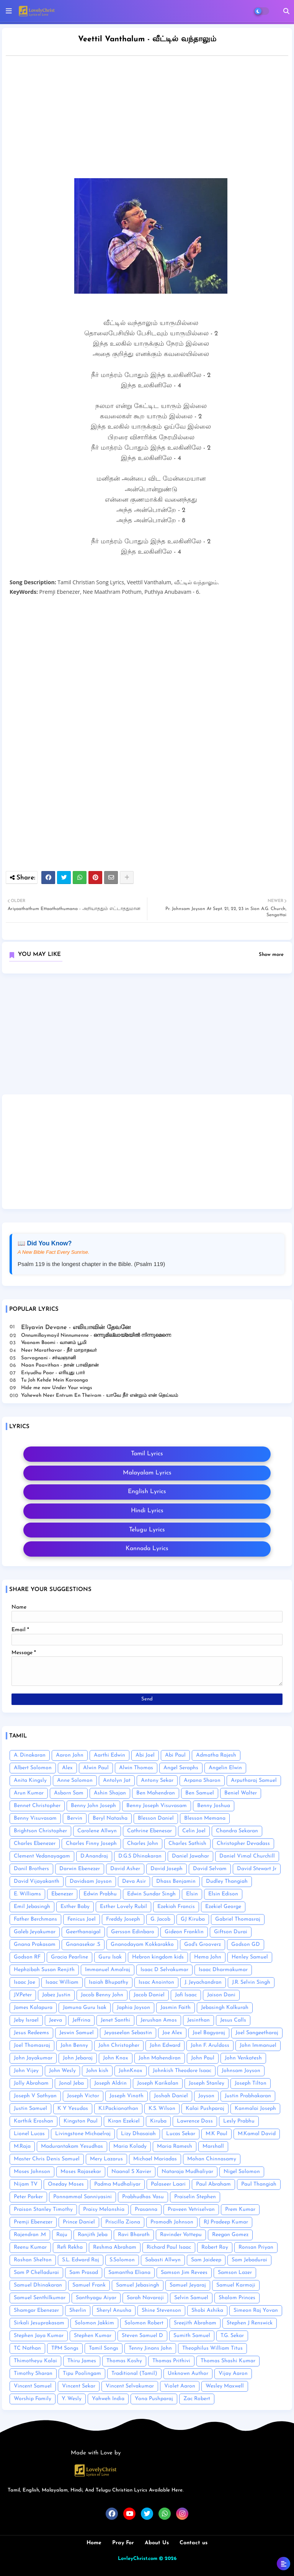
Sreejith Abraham (195, 2323)
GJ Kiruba (193, 1919)
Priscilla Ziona (122, 2222)
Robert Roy (214, 2247)
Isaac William (62, 1982)
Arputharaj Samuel (254, 1780)
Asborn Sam (68, 1793)
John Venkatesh (243, 2058)
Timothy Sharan (33, 2373)
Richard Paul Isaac (169, 2247)
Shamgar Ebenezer (36, 2310)
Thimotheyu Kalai (35, 2361)
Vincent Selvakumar (130, 2386)
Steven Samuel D (142, 2336)
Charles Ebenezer (35, 1843)
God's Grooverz (202, 1944)
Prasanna (146, 2209)
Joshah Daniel (171, 2096)
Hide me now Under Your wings (56, 1387)
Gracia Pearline (69, 1957)
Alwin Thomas (136, 1768)
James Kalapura (33, 2007)
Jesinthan (198, 2020)
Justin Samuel (30, 2108)
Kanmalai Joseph (255, 2108)
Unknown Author (188, 2373)
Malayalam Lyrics (147, 1473)
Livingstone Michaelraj (83, 2134)
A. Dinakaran (30, 1755)
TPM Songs (64, 2348)
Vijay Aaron (233, 2373)
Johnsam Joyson (241, 2071)
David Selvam (210, 1869)
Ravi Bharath (134, 2235)
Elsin (192, 1894)
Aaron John (69, 1755)
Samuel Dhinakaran (38, 2285)
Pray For (123, 2543)
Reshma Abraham (114, 2247)
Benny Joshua (213, 1806)
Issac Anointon (156, 1982)
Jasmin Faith (175, 2007)
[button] (286, 11)
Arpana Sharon (202, 1780)
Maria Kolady (130, 2146)
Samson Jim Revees (184, 2272)
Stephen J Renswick (250, 2323)
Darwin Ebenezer (79, 1869)
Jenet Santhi (115, 2020)
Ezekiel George (223, 1907)
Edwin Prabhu (100, 1894)
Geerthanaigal (83, 1932)
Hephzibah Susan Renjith (44, 1970)
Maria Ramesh (174, 2146)
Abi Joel (145, 1755)
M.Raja (22, 2146)
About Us (157, 2543)
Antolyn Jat (117, 1780)
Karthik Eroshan (33, 2121)
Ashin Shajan (110, 1793)
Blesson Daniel (156, 1818)
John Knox (115, 2058)
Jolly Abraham (31, 2083)
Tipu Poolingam (82, 2373)
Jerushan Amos (158, 2020)
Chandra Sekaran (237, 1831)
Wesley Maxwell (225, 2386)
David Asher (125, 1869)
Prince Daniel (79, 2222)
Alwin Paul (96, 1768)
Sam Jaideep (206, 2260)
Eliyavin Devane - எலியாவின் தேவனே (76, 1328)
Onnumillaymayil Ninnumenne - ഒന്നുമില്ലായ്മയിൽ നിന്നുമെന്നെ (96, 1335)
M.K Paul (216, 2134)
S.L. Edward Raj (80, 2260)
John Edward (165, 2045)
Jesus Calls (233, 2020)
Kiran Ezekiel (124, 2121)
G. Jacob (160, 1919)
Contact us (193, 2543)
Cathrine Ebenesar (149, 1831)
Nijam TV (26, 2184)
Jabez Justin (56, 1995)
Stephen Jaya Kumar (39, 2336)
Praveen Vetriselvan (191, 2209)
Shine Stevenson (161, 2310)
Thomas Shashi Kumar (228, 2361)
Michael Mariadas (155, 2159)
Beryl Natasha (110, 1818)
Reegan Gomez (230, 2235)
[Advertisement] (147, 1036)
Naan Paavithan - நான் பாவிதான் (60, 1365)
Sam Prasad (83, 2272)
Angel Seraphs (180, 1768)
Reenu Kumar (30, 2247)
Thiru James (81, 2361)
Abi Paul (175, 1755)
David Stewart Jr (256, 1869)
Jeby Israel (26, 2020)
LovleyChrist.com (137, 2558)
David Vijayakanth (36, 1881)
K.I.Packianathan (118, 2108)
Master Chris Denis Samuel (47, 2159)
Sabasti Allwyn (163, 2260)
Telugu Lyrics (147, 1530)
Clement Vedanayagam (42, 1856)
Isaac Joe (24, 1982)
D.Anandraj (94, 1856)
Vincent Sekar (78, 2386)
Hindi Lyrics (147, 1511)
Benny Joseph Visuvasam (156, 1806)
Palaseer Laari (168, 2184)
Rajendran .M (30, 2235)
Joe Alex (172, 2033)
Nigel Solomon (242, 2172)
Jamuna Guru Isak (84, 2007)
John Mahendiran (160, 2058)
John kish (97, 2071)
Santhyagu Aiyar (96, 2298)
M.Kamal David (257, 2134)
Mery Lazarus (106, 2159)
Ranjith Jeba (93, 2235)
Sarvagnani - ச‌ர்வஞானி (48, 1357)
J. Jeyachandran (203, 1982)
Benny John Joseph (93, 1806)
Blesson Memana (204, 1818)
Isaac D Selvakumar (164, 1970)
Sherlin (77, 2310)
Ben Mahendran (155, 1793)
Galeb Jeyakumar (35, 1932)
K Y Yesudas (72, 2108)
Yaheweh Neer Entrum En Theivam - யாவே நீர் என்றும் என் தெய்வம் (99, 1395)
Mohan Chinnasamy (211, 2159)
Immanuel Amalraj (107, 1970)
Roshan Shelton (33, 2260)
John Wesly (62, 2071)
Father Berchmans (35, 1919)
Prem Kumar (240, 2209)
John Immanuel (258, 2045)
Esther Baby (75, 1907)
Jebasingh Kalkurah (224, 2007)
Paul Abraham (213, 2184)
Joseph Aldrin (110, 2083)
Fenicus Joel (81, 1919)
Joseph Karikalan (157, 2083)
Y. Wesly (72, 2399)
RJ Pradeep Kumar (226, 2222)
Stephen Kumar (92, 2336)
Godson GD (245, 1944)
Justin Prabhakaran (248, 2096)
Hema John (207, 1957)
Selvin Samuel (191, 2298)
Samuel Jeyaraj (188, 2285)
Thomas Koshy (124, 2361)
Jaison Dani (221, 1995)
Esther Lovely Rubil (123, 1907)
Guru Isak (110, 1957)
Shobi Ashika (207, 2310)
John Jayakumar (33, 2058)
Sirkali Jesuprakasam (39, 2323)
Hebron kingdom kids (158, 1957)
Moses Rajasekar (80, 2172)
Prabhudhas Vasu (143, 2197)
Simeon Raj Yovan (256, 2310)
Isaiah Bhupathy (108, 1982)
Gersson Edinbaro (132, 1932)
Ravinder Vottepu (181, 2235)
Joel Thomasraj (32, 2045)
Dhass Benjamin (176, 1881)
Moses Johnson (32, 2172)
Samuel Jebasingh (137, 2285)
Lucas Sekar (180, 2134)
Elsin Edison (223, 1894)
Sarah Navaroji (145, 2298)
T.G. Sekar (232, 2336)
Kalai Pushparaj (205, 2108)
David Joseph (166, 1869)
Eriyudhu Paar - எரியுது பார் (53, 1372)
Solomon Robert (143, 2323)
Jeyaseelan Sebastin (128, 2033)
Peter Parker (28, 2197)
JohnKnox (130, 2071)
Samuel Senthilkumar (39, 2298)
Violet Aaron (179, 2386)
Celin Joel (194, 1831)
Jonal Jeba (71, 2083)
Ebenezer (62, 1894)
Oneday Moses (66, 2184)
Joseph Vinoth (126, 2096)
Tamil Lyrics (147, 1454)
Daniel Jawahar (190, 1856)
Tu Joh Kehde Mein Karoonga (54, 1380)
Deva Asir (134, 1881)
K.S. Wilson (162, 2108)
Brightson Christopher (40, 1831)
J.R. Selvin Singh (251, 1982)
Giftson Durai (230, 1932)
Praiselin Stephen (195, 2197)
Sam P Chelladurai (36, 2272)
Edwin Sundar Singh (151, 1894)
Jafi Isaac (186, 1995)
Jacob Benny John (102, 1995)
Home (94, 2543)
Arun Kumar (29, 1793)
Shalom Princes (237, 2298)
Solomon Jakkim (94, 2323)
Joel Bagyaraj (209, 2033)
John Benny (74, 2045)
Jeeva (55, 2020)
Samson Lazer (235, 2272)
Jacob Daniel (149, 1995)
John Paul (202, 2058)
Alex (67, 1768)
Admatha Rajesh (216, 1755)
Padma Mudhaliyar (117, 2184)
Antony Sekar (157, 1780)
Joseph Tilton (250, 2083)
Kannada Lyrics (147, 1549)
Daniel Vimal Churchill (247, 1856)
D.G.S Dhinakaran (140, 1856)
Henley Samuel (250, 1957)
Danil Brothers (31, 1869)
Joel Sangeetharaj (256, 2033)
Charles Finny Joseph (91, 1843)
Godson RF (27, 1957)
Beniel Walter (240, 1793)
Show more (271, 954)
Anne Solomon (75, 1780)
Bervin (74, 1818)
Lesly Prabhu (239, 2121)
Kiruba (158, 2121)
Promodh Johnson (171, 2222)
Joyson (206, 2096)
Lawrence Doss (195, 2121)
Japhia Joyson (133, 2007)
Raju (61, 2235)
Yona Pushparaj (154, 2399)
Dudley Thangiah (227, 1881)
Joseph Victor (83, 2096)
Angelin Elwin (225, 1768)
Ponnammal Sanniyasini (82, 2197)
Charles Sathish (187, 1843)
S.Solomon (122, 2260)
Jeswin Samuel (76, 2033)
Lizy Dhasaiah (138, 2134)
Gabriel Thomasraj (237, 1919)
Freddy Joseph (123, 1919)
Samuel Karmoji (235, 2285)
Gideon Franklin (184, 1932)
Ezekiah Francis (176, 1907)
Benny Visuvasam (35, 1818)
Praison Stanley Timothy (43, 2209)
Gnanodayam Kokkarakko (142, 1944)
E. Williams (27, 1894)
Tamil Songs (103, 2348)
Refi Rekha (70, 2247)
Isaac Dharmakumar (223, 1970)
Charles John (142, 1843)
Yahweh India (108, 2399)
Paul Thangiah (258, 2184)
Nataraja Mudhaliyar (187, 2172)
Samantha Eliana (129, 2272)
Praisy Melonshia (103, 2209)
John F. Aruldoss (210, 2045)
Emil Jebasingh (32, 1907)
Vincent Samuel (33, 2386)
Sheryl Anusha (113, 2310)
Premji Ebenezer (33, 2222)
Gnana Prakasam (35, 1944)
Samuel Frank (89, 2285)
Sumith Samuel (191, 2336)
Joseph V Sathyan (35, 2096)
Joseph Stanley (206, 2083)
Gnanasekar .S (83, 1944)
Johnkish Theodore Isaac (182, 2071)
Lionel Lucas (29, 2134)
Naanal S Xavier (131, 2172)
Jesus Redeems (31, 2033)
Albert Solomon (33, 1768)
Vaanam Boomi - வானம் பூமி (54, 1342)
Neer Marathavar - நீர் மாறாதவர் (59, 1350)
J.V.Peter (23, 1995)
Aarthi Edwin (109, 1755)
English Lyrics (147, 1492)
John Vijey (26, 2071)
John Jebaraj (78, 2058)
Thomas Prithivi (171, 2361)
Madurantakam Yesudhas (72, 2146)
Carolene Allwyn (97, 1831)
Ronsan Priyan (255, 2247)
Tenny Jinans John (150, 2348)
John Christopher (118, 2045)
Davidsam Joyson (91, 1881)
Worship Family (32, 2399)
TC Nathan (27, 2348)
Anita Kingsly (30, 1780)
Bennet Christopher (37, 1806)
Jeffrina (81, 2020)
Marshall (213, 2146)
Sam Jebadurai (249, 2260)
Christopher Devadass (243, 1843)
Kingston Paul (81, 2121)
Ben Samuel (199, 1793)
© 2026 (167, 2558)
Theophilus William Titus (212, 2348)
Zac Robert (196, 2399)
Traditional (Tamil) (134, 2373)
